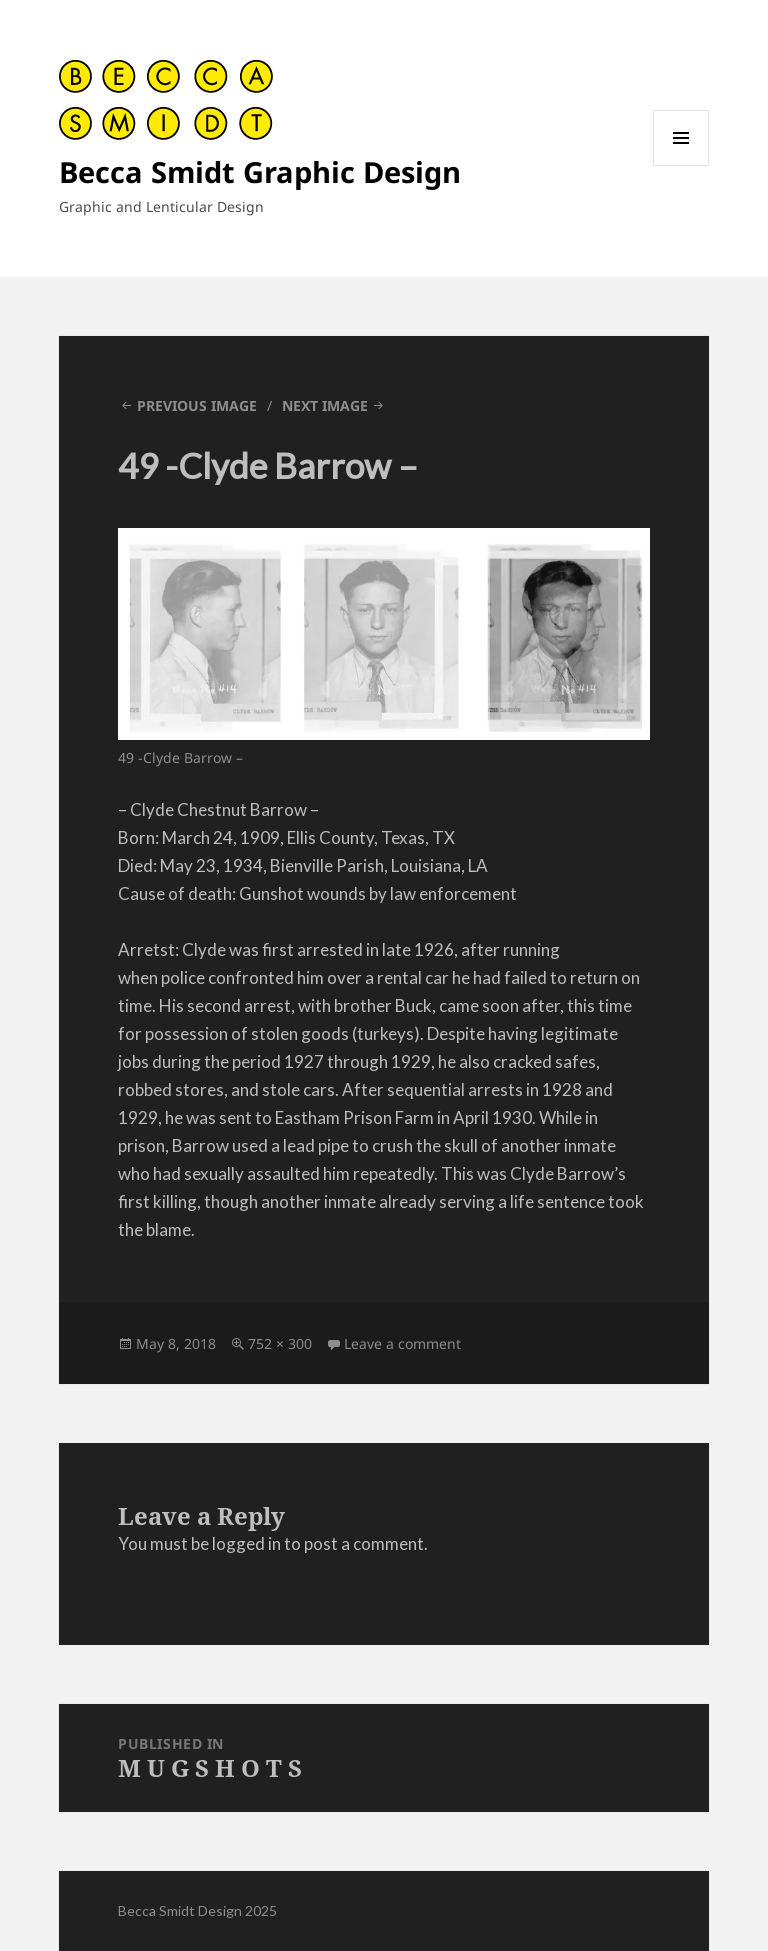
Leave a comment (402, 1343)
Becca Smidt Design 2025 (197, 1910)
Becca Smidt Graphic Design (260, 171)
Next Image (325, 405)
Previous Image (197, 405)
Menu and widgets (681, 165)
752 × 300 (280, 1343)
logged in (246, 1543)
